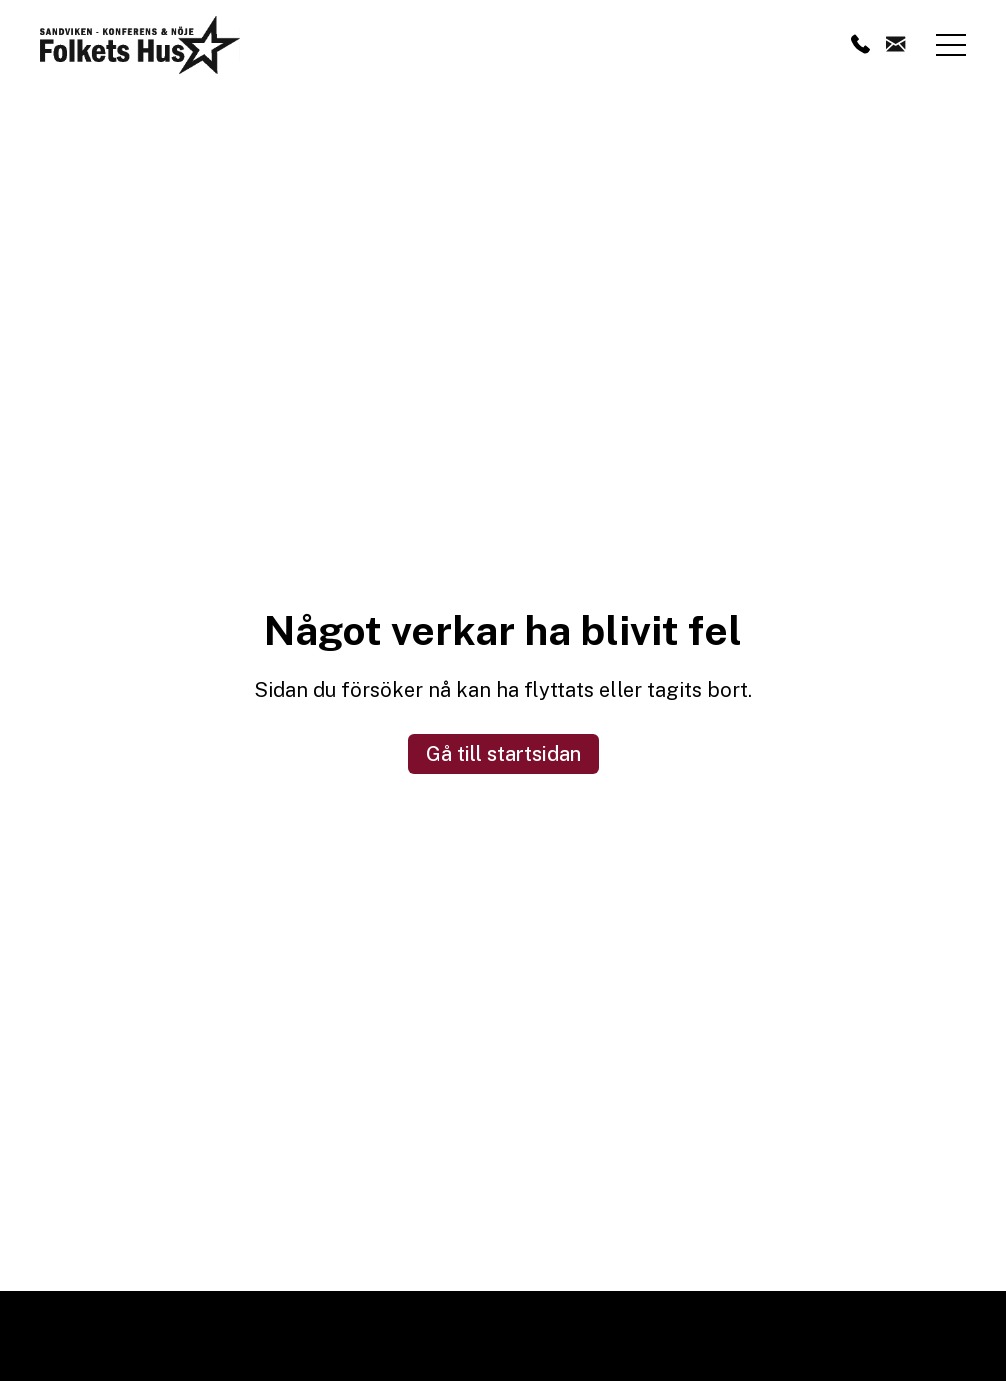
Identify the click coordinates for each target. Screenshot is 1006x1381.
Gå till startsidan (503, 754)
